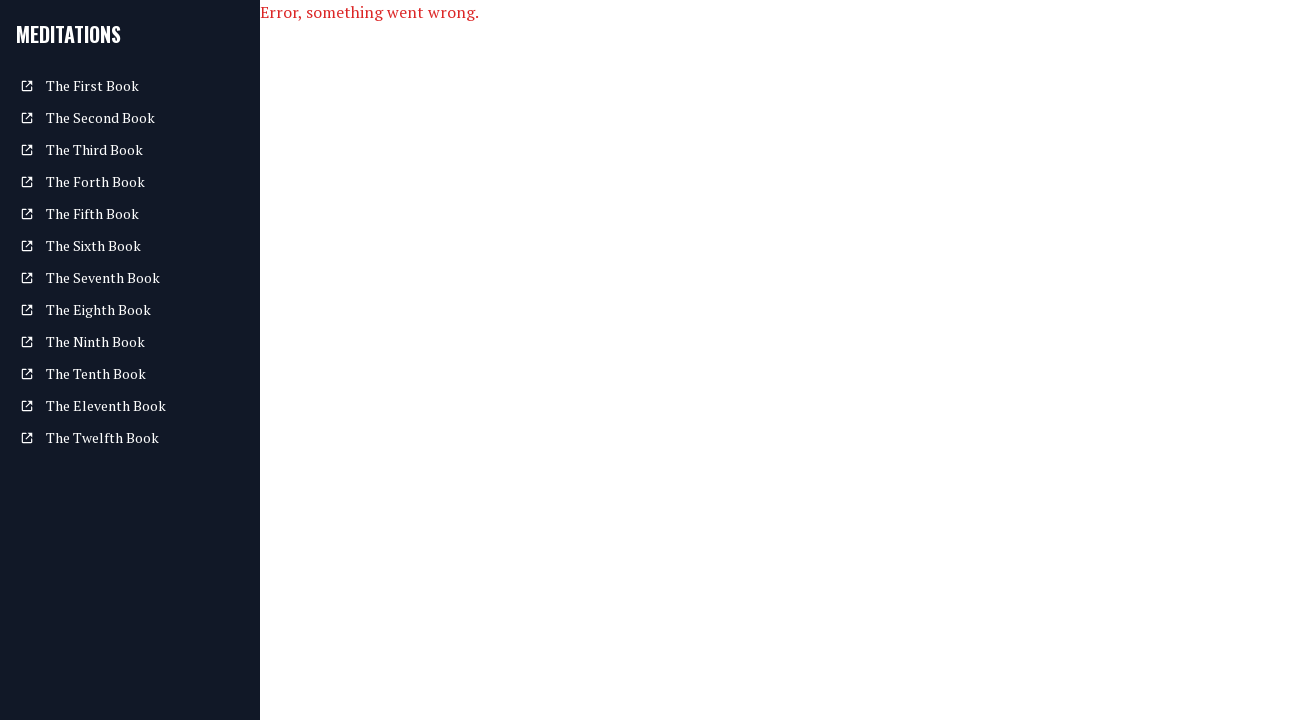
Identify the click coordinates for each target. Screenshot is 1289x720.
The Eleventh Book (93, 405)
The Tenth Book (83, 373)
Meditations (68, 34)
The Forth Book (82, 181)
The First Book (79, 85)
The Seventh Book (90, 277)
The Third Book (81, 149)
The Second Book (87, 117)
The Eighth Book (85, 309)
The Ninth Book (82, 341)
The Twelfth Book (89, 437)
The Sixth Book (80, 245)
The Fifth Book (79, 213)
